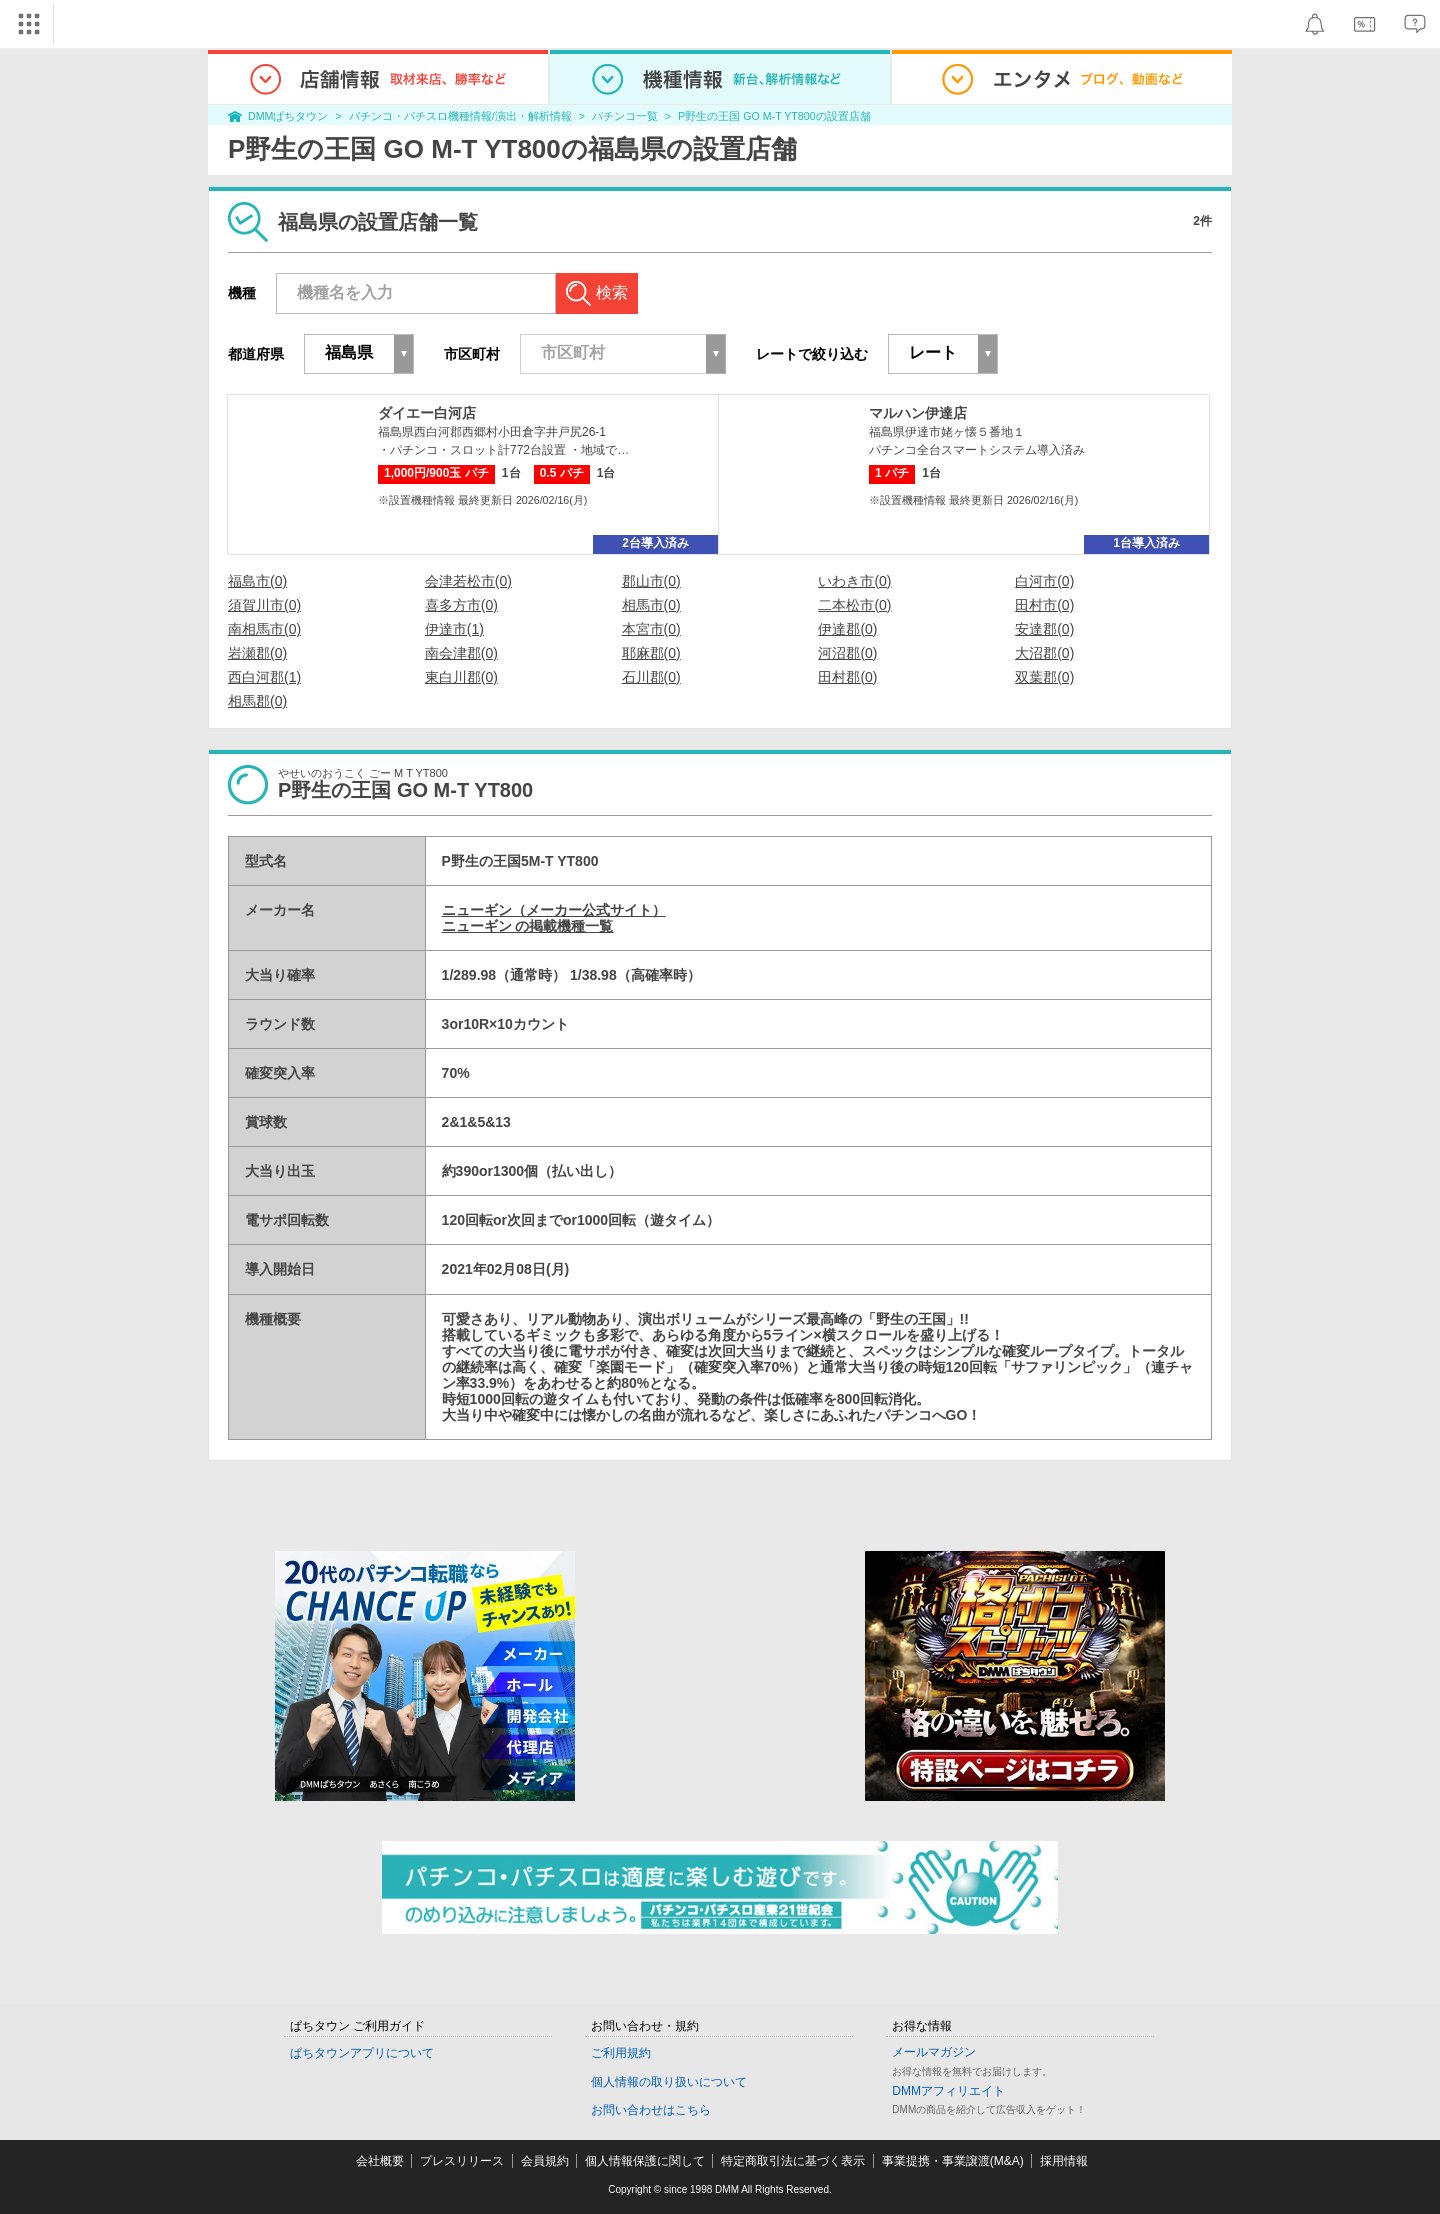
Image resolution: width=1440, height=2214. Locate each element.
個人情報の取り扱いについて (669, 2082)
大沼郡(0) (1044, 653)
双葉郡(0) (1044, 677)
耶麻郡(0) (651, 653)
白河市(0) (1044, 581)
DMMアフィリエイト (948, 2091)
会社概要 (380, 2161)
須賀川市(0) (264, 605)
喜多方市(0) (461, 605)
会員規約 (545, 2161)
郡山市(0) (651, 581)
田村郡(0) (847, 677)
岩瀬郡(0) (257, 653)
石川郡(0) (651, 677)
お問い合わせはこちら (651, 2110)
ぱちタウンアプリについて (362, 2053)
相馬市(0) (651, 605)
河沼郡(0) (847, 653)
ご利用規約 (621, 2053)
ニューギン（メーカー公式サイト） (554, 910)
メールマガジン (934, 2052)
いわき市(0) (854, 581)
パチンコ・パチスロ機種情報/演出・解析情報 (460, 116)
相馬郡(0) (257, 701)
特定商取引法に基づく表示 (793, 2161)
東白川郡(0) (461, 677)
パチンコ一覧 (625, 116)
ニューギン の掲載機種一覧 (528, 926)
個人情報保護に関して (645, 2161)
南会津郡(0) (461, 653)
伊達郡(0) (847, 629)
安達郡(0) (1044, 629)
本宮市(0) (651, 629)
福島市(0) (257, 581)
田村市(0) (1044, 605)
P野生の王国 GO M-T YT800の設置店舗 (774, 116)
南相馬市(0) (264, 629)
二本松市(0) (854, 605)
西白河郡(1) (264, 677)
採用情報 (1064, 2161)
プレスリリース (462, 2161)
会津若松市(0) (468, 581)
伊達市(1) (454, 629)
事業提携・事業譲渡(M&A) (953, 2161)
